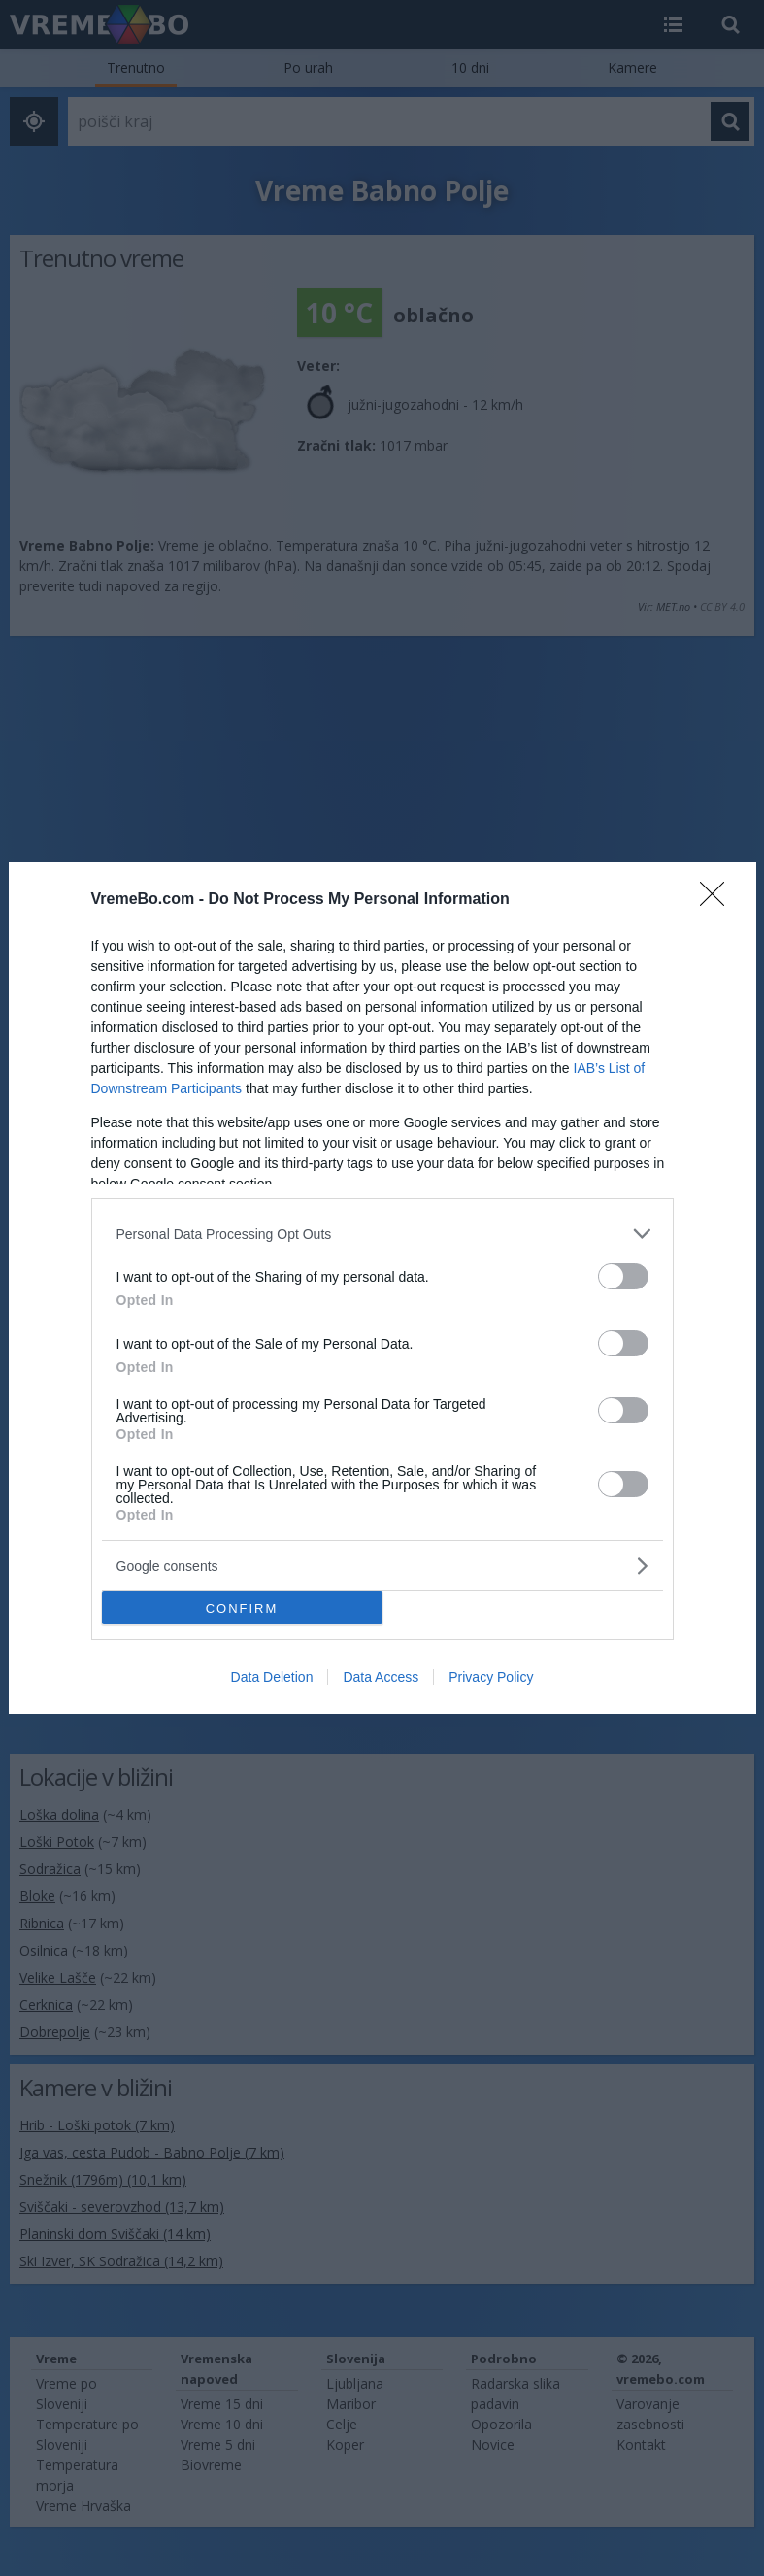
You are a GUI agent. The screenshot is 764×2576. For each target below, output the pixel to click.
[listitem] (382, 1233)
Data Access (380, 1677)
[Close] (718, 900)
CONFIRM (242, 1608)
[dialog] (382, 1288)
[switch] (623, 1276)
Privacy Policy (490, 1677)
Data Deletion (272, 1677)
